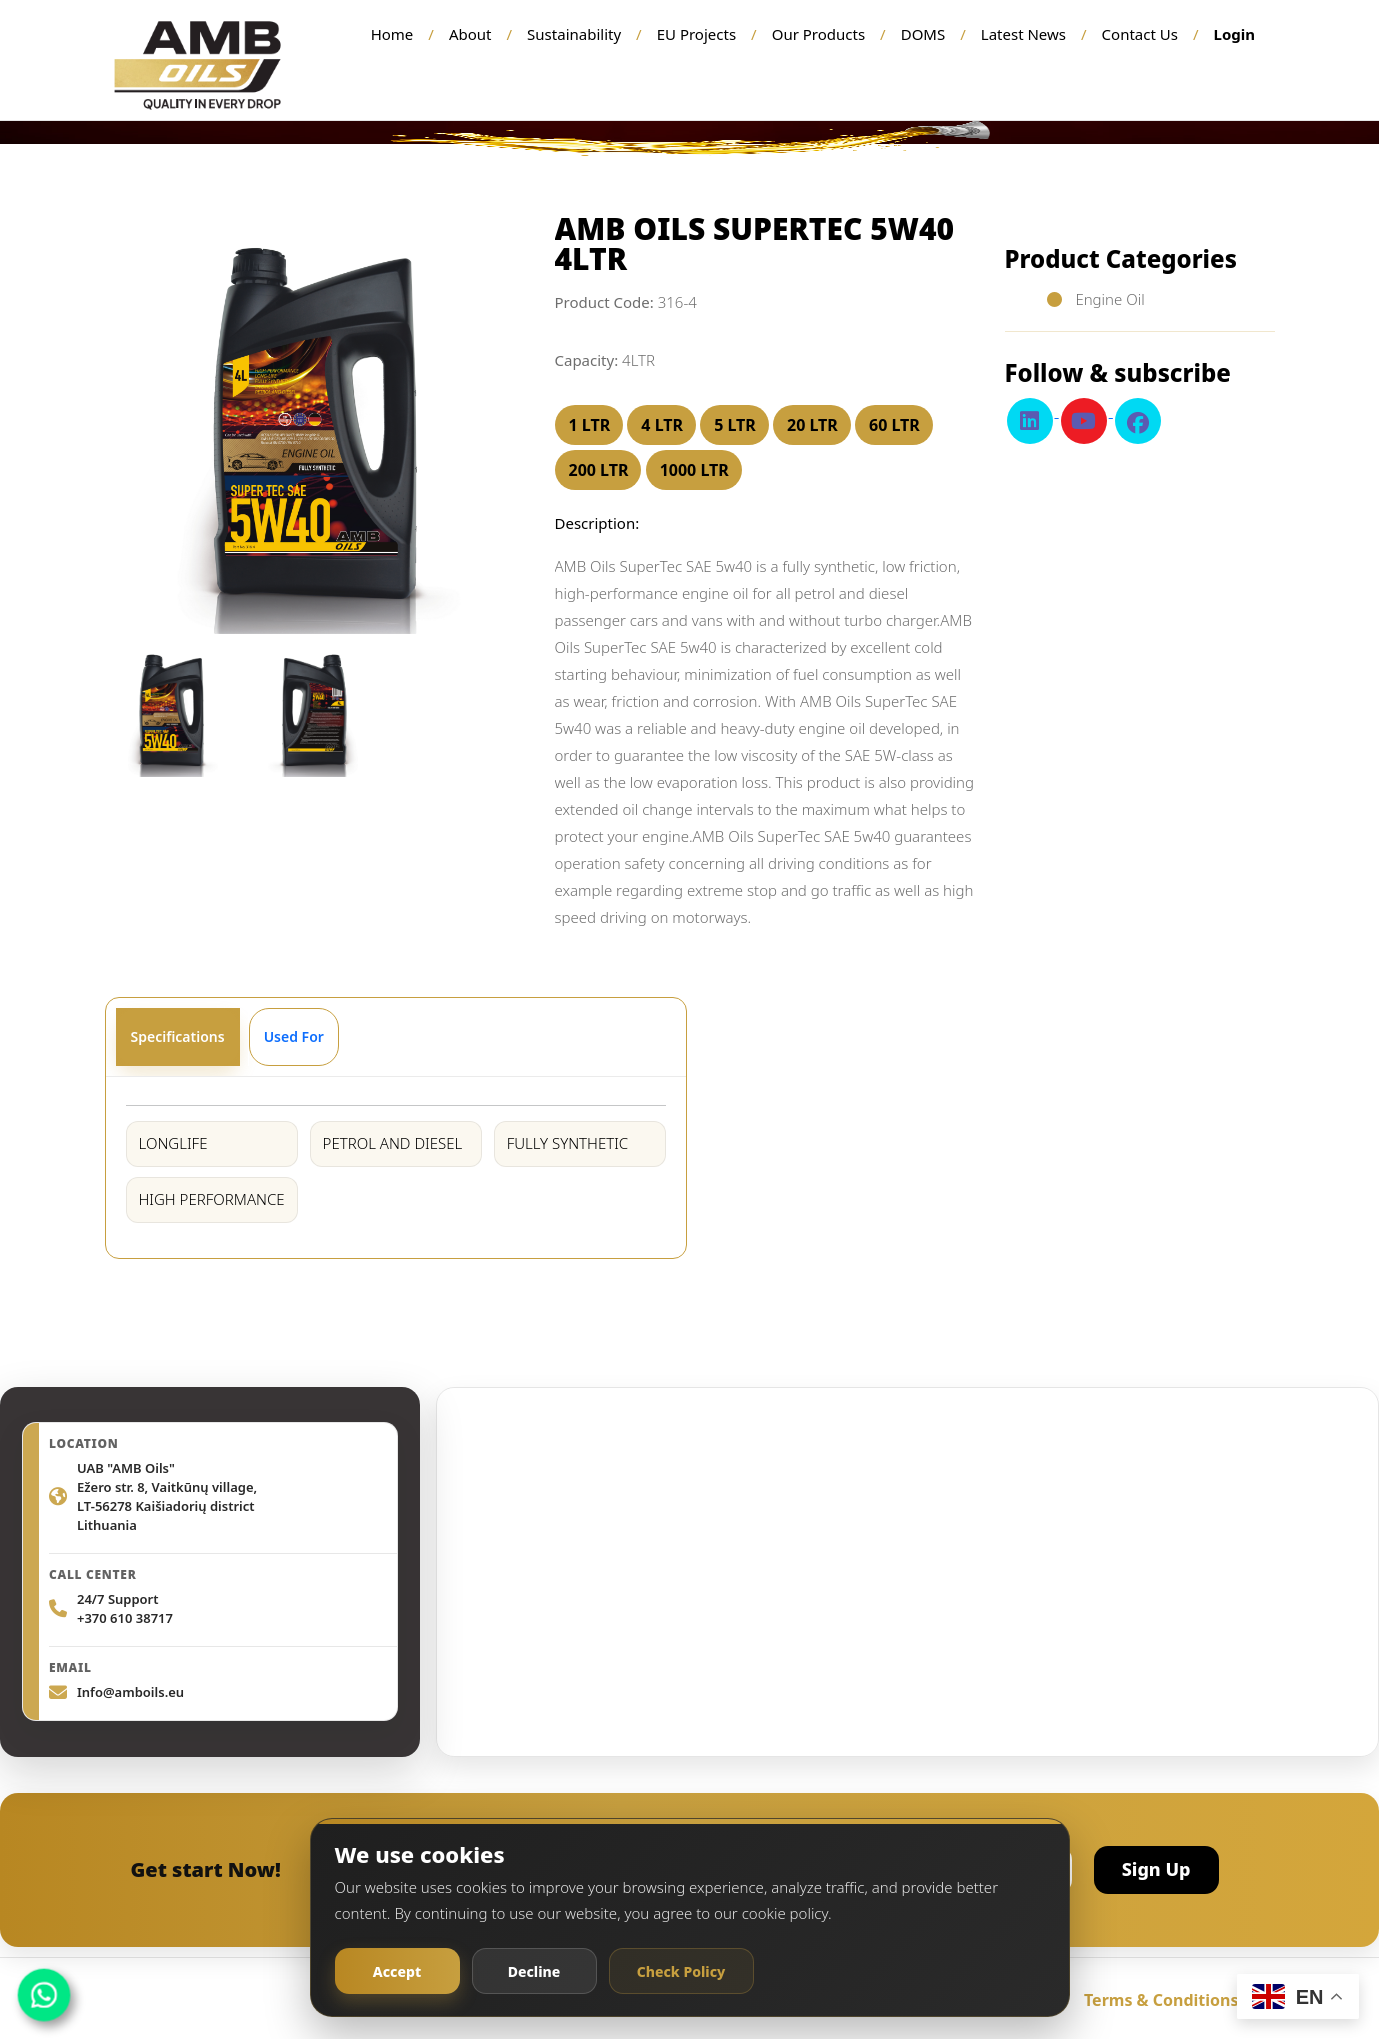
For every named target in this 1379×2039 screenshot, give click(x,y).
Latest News (1023, 34)
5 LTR (735, 425)
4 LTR (662, 425)
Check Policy (681, 1971)
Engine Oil (1108, 299)
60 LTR (894, 425)
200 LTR (599, 470)
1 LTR (590, 425)
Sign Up (1156, 1869)
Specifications (178, 1036)
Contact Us (1140, 34)
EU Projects (696, 34)
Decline (534, 1971)
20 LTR (812, 425)
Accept (397, 1971)
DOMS (923, 34)
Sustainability (574, 34)
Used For (294, 1036)
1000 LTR (694, 470)
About (470, 34)
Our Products (818, 34)
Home (392, 34)
